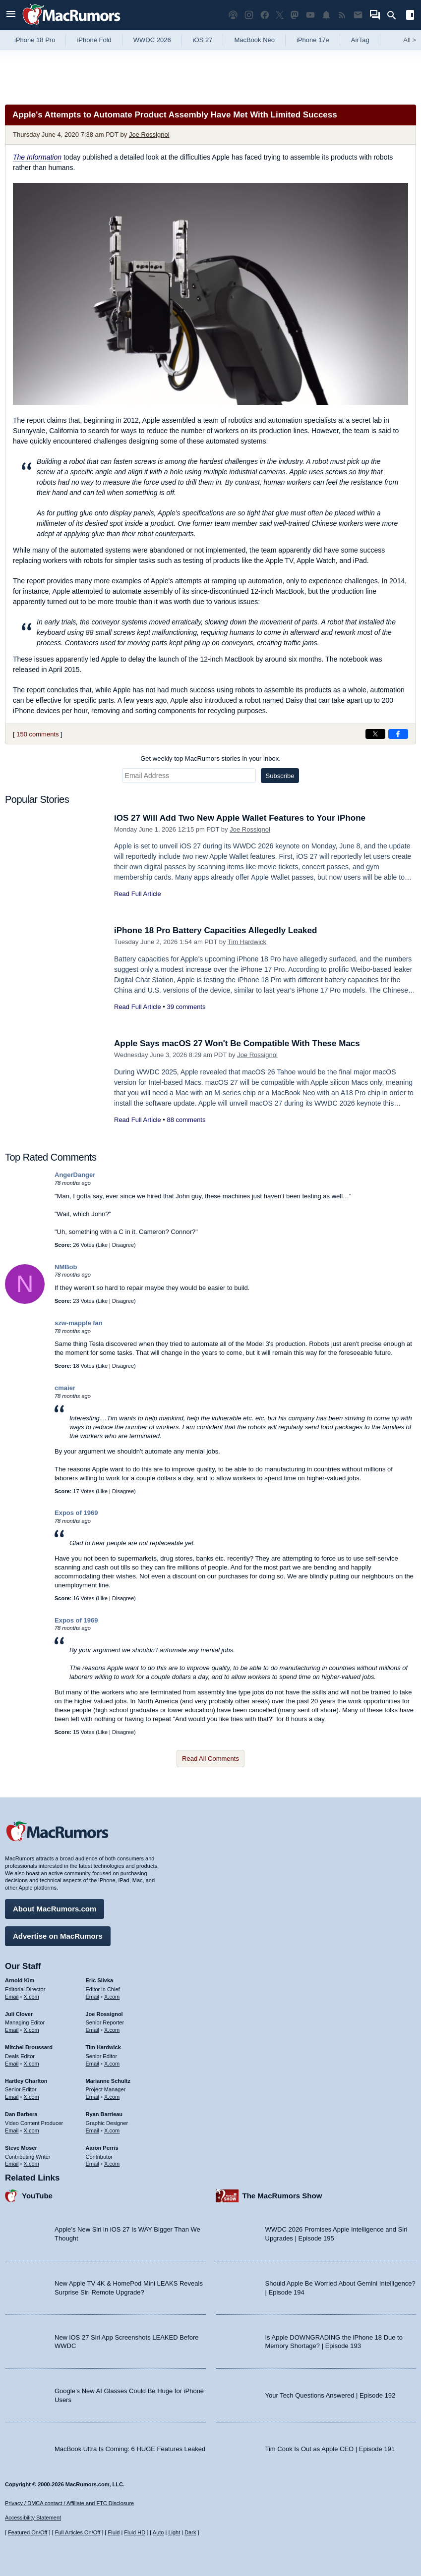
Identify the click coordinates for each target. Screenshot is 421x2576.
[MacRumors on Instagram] (249, 15)
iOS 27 (203, 40)
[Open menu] (11, 15)
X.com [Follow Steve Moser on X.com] (31, 2164)
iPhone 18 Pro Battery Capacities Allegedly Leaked (215, 930)
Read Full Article (137, 893)
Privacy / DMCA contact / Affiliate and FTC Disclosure (69, 2503)
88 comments (186, 1119)
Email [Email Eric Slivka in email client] (93, 1997)
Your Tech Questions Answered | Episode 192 (330, 2395)
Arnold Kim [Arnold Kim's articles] (19, 1980)
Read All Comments (210, 1758)
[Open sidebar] (410, 16)
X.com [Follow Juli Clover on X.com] (31, 2030)
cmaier (65, 1388)
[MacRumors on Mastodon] (295, 15)
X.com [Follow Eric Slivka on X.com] (112, 1997)
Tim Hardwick (247, 942)
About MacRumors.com (54, 1908)
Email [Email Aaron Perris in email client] (93, 2164)
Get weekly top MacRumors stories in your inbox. (210, 758)
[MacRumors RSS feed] (342, 15)
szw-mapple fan (79, 1323)
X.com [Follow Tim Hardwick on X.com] (112, 2064)
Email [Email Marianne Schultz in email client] (93, 2097)
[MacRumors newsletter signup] (358, 15)
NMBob (66, 1267)
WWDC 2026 (152, 40)
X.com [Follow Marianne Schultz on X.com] (112, 2097)
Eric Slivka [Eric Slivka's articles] (100, 1980)
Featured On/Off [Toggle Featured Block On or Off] (27, 2532)
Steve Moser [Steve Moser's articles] (21, 2148)
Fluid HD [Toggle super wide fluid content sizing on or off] (134, 2532)
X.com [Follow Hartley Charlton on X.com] (31, 2097)
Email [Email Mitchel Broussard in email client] (12, 2064)
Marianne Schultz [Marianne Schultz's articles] (108, 2081)
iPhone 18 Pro (34, 40)
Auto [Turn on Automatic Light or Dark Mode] (158, 2532)
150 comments (37, 734)
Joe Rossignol (149, 134)
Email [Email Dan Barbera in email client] (12, 2130)
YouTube (37, 2195)
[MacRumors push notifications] (326, 15)
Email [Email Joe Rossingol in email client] (93, 2030)
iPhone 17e (313, 40)
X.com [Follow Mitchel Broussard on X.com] (31, 2064)
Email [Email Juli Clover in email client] (12, 2030)
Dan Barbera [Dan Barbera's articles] (21, 2114)
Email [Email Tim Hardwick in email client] (93, 2064)
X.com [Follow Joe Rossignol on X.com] (112, 2030)
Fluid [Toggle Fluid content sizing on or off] (114, 2532)
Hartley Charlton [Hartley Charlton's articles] (26, 2081)
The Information (37, 157)
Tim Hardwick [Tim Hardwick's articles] (103, 2047)
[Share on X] (375, 734)
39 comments (186, 1006)
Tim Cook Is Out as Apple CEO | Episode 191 (330, 2449)
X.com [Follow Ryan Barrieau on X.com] (112, 2130)
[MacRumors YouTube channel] (310, 15)
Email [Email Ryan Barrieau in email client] (93, 2130)
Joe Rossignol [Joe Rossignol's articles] (104, 2014)
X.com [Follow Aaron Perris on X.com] (112, 2164)
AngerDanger (75, 1174)
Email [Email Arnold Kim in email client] (12, 1997)
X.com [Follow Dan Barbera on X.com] (31, 2130)
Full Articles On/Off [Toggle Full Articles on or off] (78, 2532)
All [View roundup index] (409, 40)
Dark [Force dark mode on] (190, 2532)
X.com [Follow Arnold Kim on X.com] (31, 1997)
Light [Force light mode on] (174, 2532)
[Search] (395, 15)
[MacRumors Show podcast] (233, 15)
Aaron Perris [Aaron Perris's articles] (102, 2148)
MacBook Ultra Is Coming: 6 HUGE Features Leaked (130, 2449)
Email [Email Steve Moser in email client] (12, 2164)
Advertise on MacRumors (58, 1936)
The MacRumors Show (282, 2195)
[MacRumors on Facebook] (265, 15)
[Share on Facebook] (398, 734)
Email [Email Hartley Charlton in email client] (12, 2097)
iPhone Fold (94, 40)
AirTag (360, 40)
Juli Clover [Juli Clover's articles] (19, 2014)
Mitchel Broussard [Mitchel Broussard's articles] (29, 2047)
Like (103, 1245)
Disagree (123, 1245)
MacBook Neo (254, 40)
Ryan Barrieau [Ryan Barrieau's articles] (104, 2114)
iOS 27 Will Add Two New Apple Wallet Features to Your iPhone (239, 818)
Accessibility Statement (33, 2517)
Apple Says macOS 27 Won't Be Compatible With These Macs (237, 1043)
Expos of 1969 (76, 1512)
